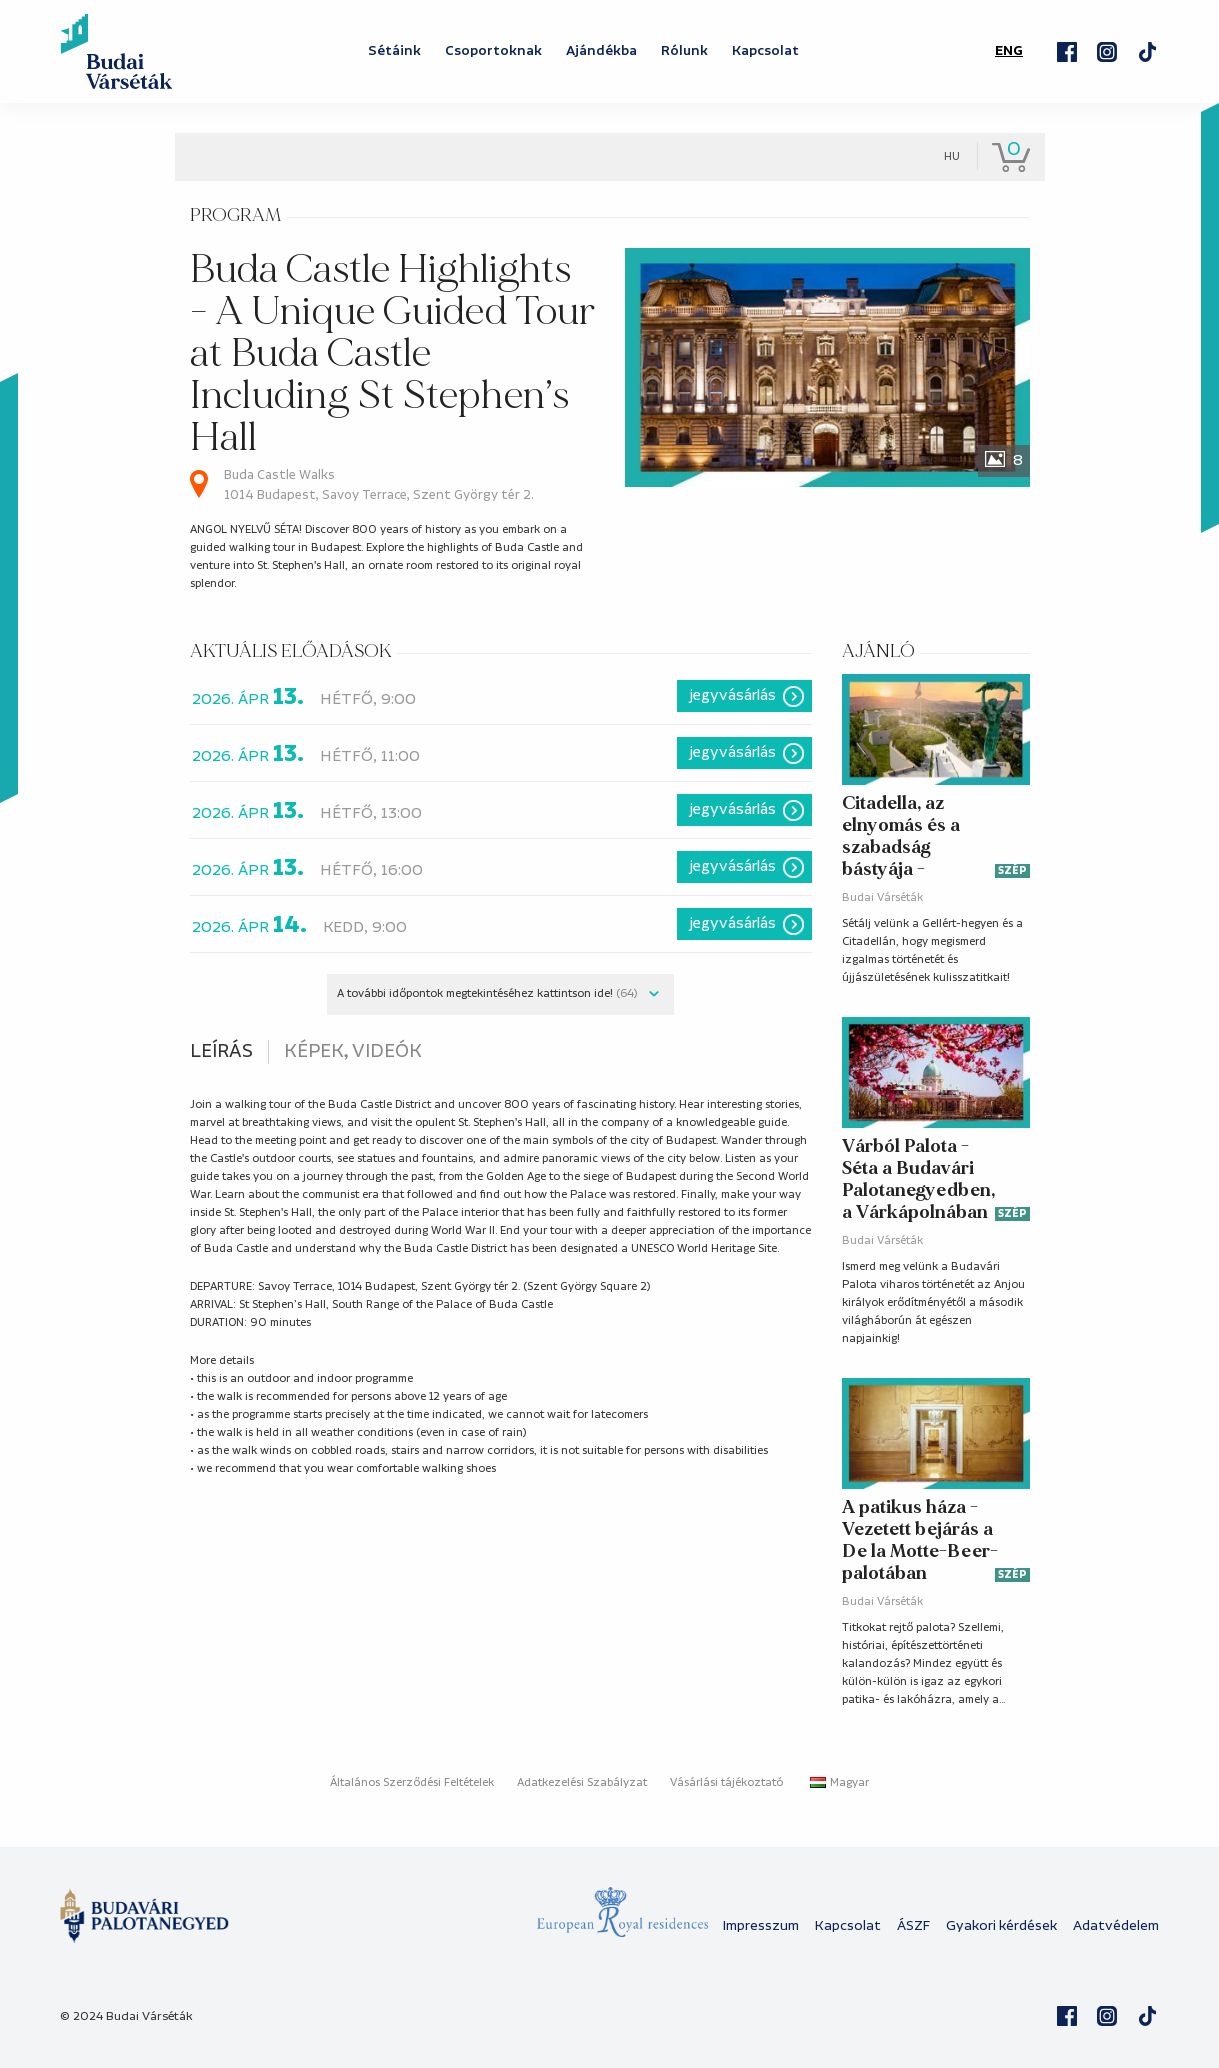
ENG (1009, 51)
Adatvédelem (1116, 1926)
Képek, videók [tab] (353, 1052)
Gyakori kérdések (1001, 1926)
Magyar (839, 1783)
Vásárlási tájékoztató (726, 1783)
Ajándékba (601, 51)
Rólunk (684, 51)
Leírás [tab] (221, 1052)
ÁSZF (913, 1926)
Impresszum (761, 1926)
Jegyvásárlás (732, 695)
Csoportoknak (493, 51)
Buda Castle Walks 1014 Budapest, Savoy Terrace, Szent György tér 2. (379, 485)
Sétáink (394, 51)
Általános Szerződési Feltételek (412, 1783)
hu (952, 157)
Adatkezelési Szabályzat (582, 1783)
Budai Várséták (882, 898)
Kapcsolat (765, 51)
